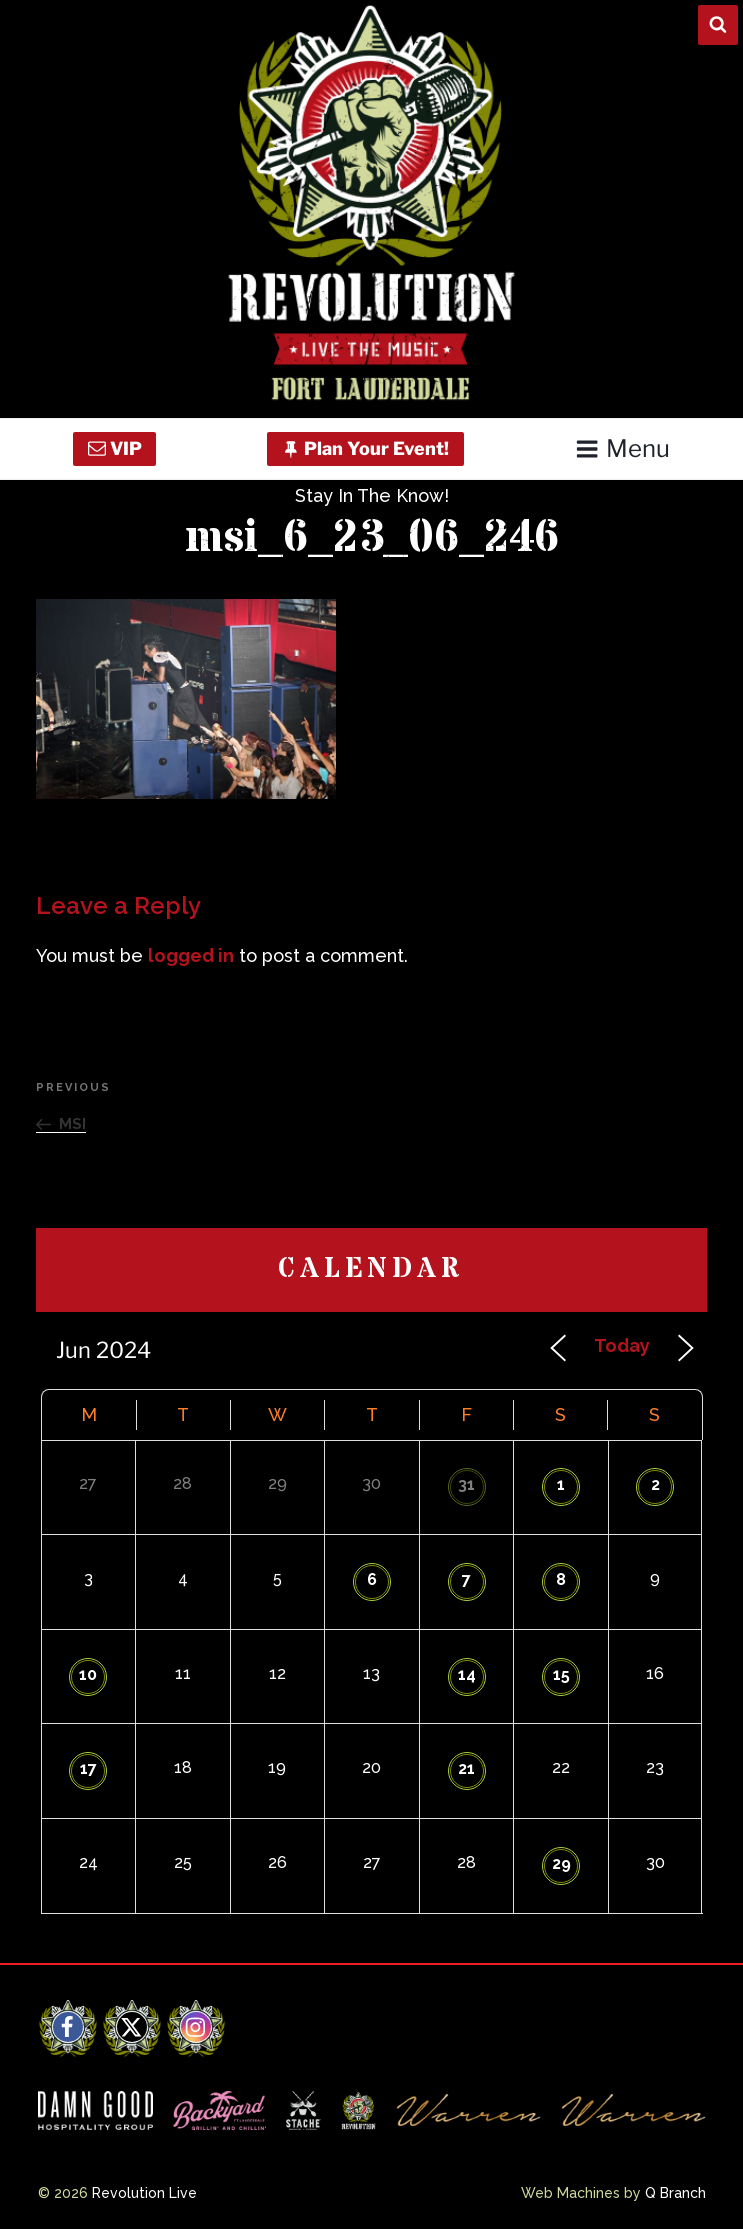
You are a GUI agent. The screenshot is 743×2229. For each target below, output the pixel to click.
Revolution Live (144, 2193)
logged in (191, 955)
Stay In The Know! (372, 495)
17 (88, 1768)
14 (467, 1674)
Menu (622, 448)
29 (561, 1863)
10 (88, 1674)
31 (466, 1484)
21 (466, 1768)
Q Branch (675, 2193)
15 (561, 1674)
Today (622, 1345)
